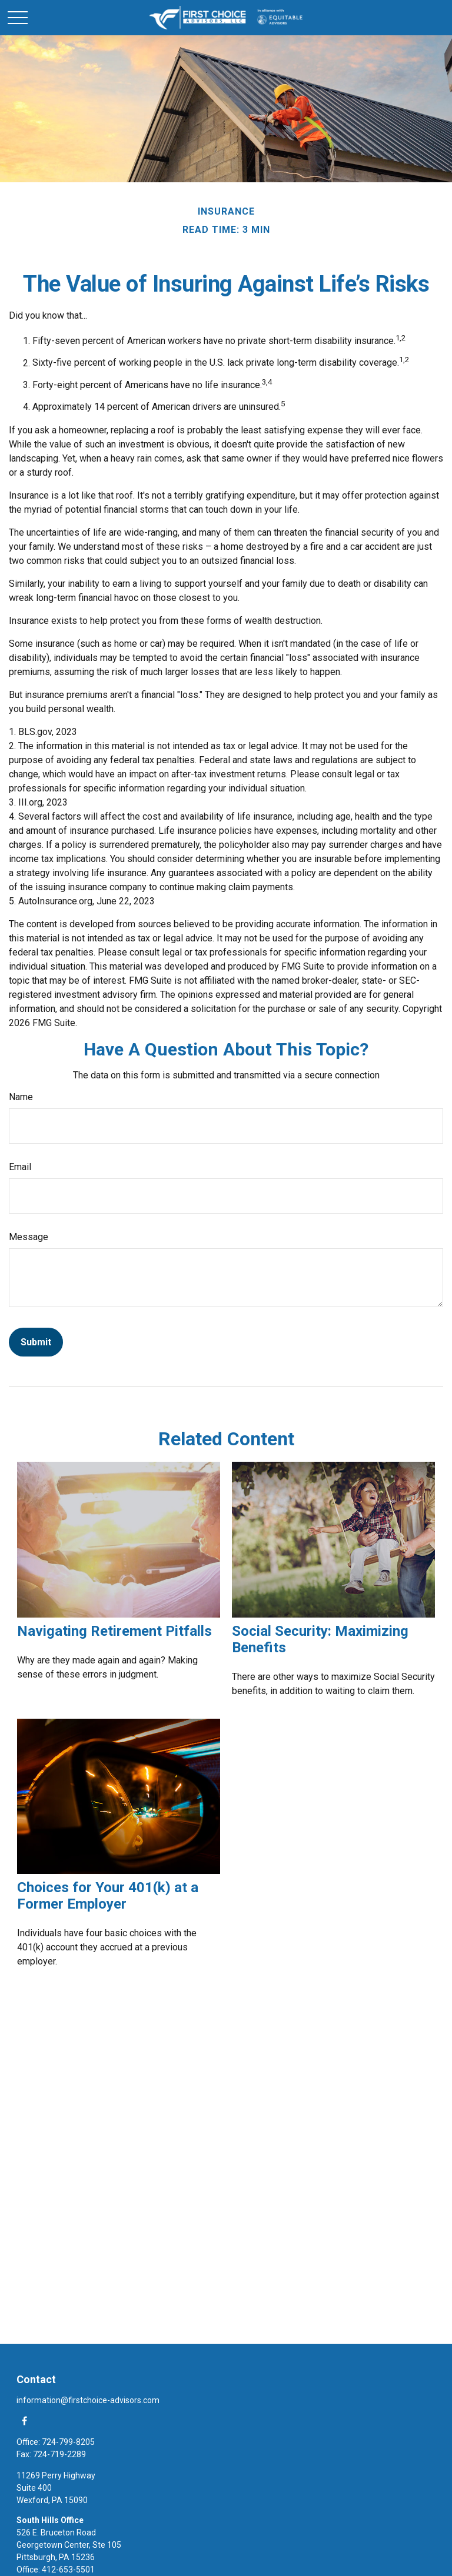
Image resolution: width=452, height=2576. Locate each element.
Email (20, 1166)
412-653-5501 (68, 2569)
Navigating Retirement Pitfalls (114, 1631)
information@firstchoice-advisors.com (87, 2400)
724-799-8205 (68, 2442)
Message (28, 1236)
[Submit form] (36, 1342)
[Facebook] (24, 2420)
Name (21, 1096)
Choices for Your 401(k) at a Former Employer (107, 1895)
